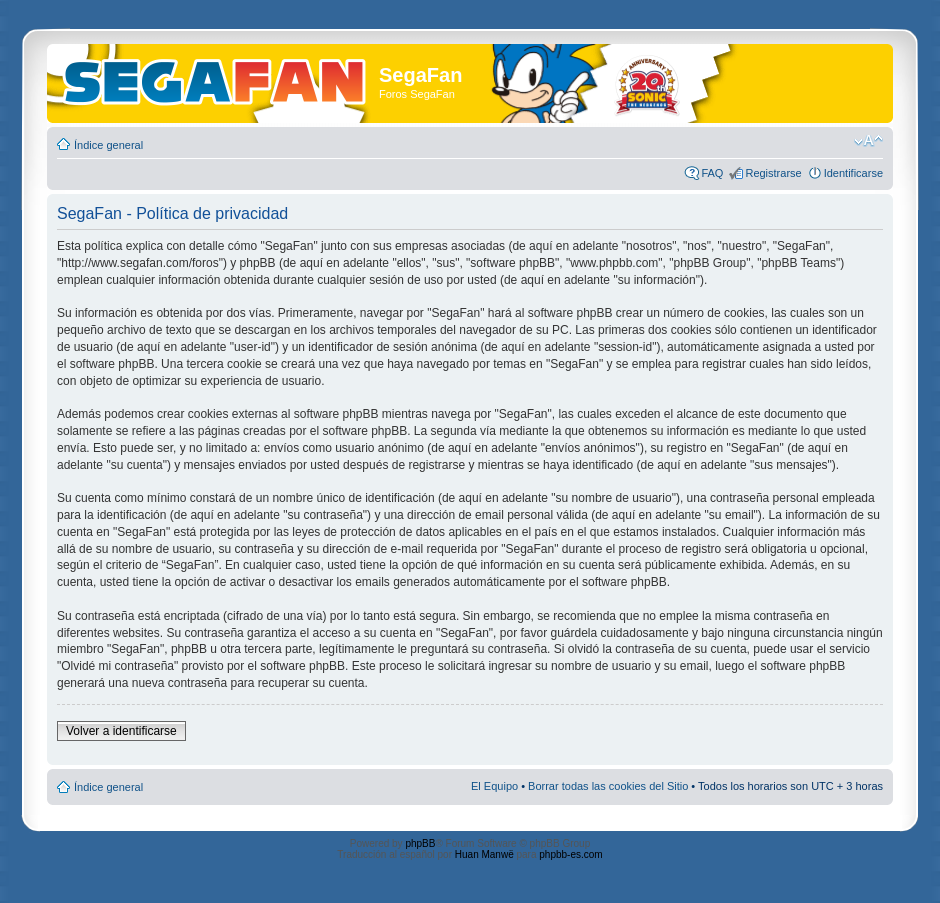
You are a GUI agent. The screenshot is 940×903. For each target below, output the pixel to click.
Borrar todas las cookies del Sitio (608, 786)
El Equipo (494, 786)
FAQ (712, 173)
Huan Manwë (484, 854)
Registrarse (773, 173)
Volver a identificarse (121, 731)
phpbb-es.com (570, 854)
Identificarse (853, 173)
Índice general (108, 145)
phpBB (420, 843)
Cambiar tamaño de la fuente (868, 141)
